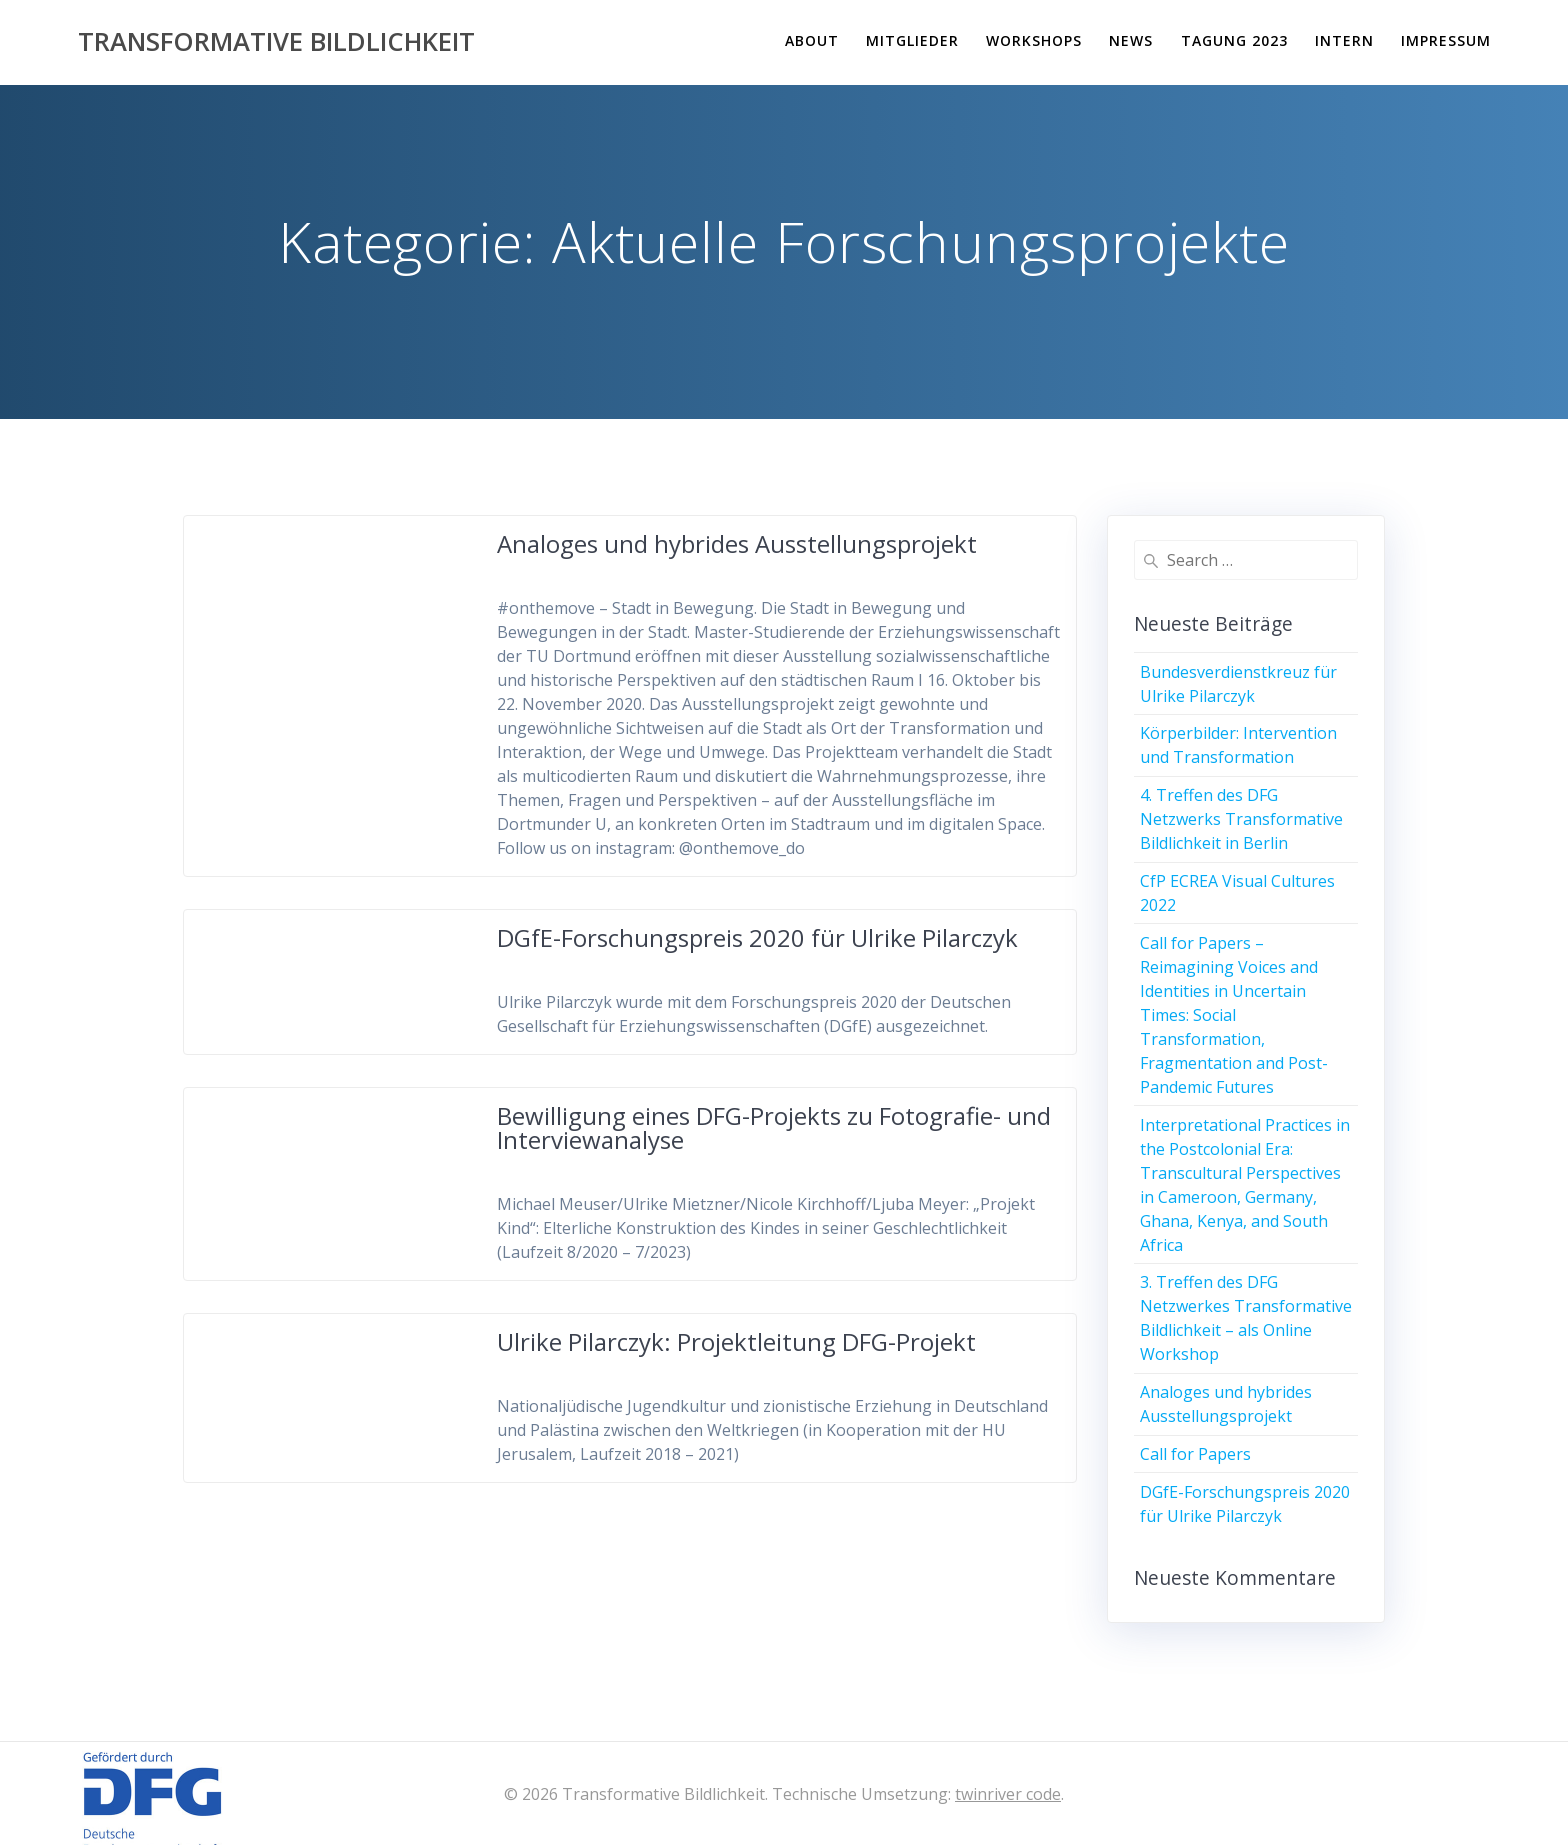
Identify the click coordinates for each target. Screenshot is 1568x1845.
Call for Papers (1195, 1454)
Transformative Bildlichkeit (276, 42)
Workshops (1034, 40)
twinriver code (1008, 1794)
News (1131, 40)
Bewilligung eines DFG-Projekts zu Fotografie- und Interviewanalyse (774, 1127)
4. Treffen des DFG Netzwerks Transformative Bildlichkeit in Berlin (1241, 819)
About (812, 40)
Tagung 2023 (1234, 40)
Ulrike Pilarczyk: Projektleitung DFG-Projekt (736, 1341)
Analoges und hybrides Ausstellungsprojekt (737, 543)
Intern (1344, 40)
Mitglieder (912, 40)
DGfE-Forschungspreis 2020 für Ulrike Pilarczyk (757, 937)
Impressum (1446, 40)
